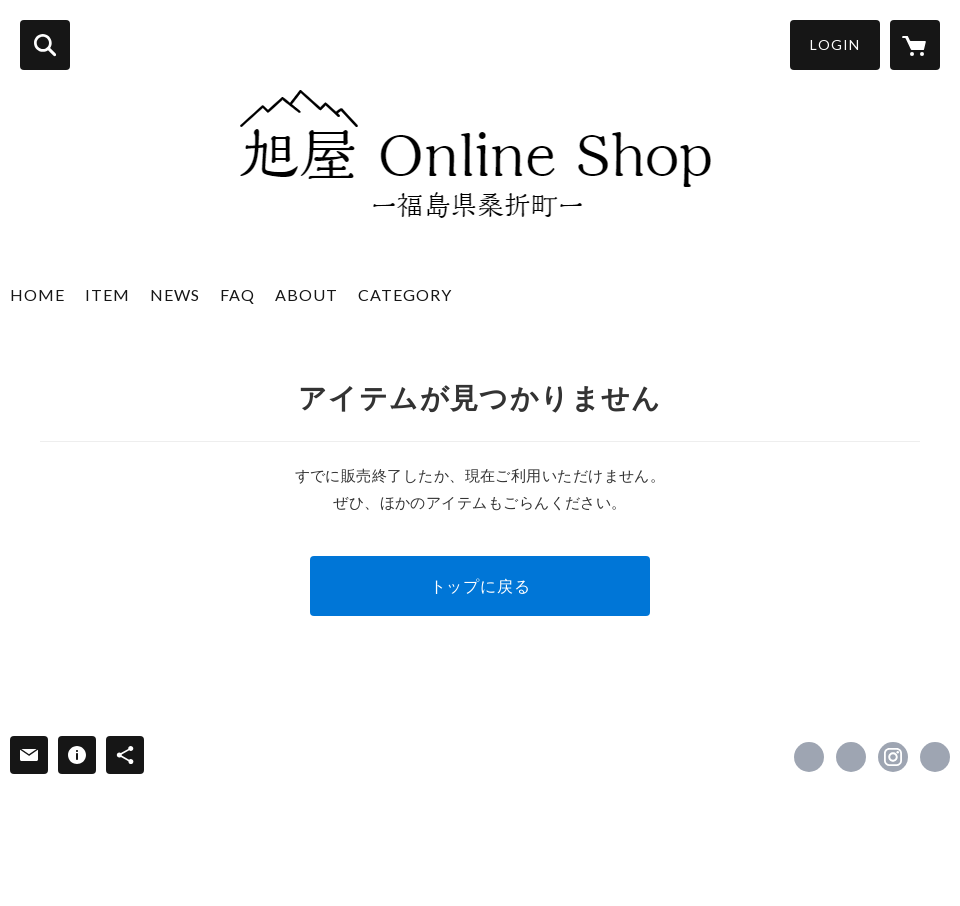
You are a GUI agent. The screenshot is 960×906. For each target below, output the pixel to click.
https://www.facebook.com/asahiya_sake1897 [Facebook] (809, 757)
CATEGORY (405, 294)
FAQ (237, 294)
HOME (37, 294)
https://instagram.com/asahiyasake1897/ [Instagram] (893, 757)
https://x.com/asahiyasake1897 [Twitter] (851, 757)
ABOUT (306, 294)
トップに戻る (480, 585)
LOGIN (835, 44)
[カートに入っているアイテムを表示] (915, 45)
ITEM (107, 294)
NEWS (175, 294)
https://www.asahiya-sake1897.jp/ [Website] (935, 757)
